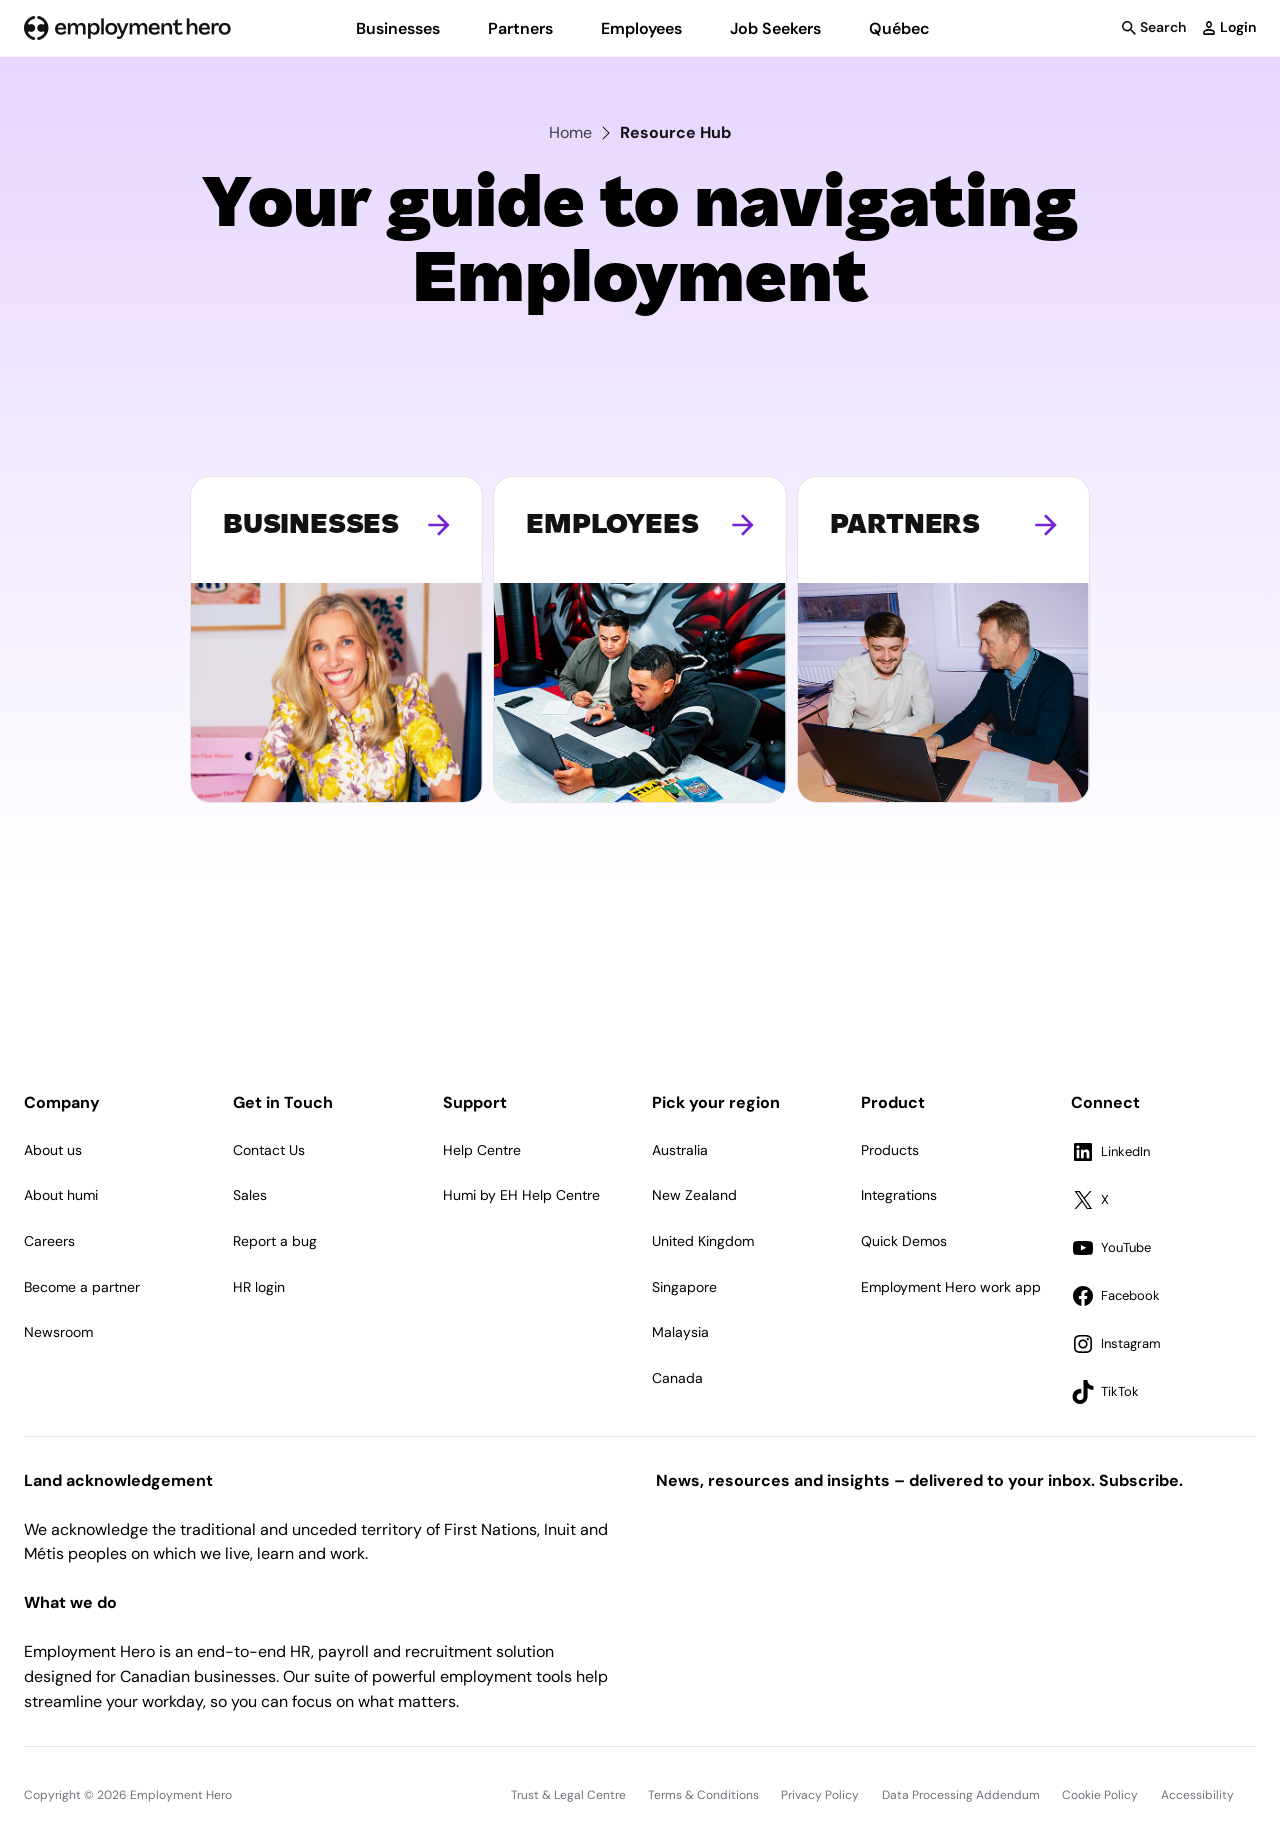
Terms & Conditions (703, 1795)
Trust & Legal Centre (568, 1795)
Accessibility (1197, 1795)
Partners (520, 28)
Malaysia (680, 1332)
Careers (49, 1241)
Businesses (398, 28)
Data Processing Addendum (961, 1795)
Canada (677, 1378)
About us (53, 1150)
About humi (61, 1195)
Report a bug (275, 1241)
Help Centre (482, 1150)
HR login (259, 1287)
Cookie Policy (1100, 1795)
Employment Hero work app (951, 1287)
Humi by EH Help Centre (521, 1195)
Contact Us (269, 1150)
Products (890, 1150)
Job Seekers (775, 28)
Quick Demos (904, 1241)
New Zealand (694, 1195)
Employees (641, 28)
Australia (680, 1150)
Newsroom (58, 1332)
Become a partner (82, 1287)
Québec (899, 28)
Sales (250, 1195)
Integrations (899, 1195)
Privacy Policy (820, 1795)
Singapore (684, 1287)
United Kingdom (703, 1241)
